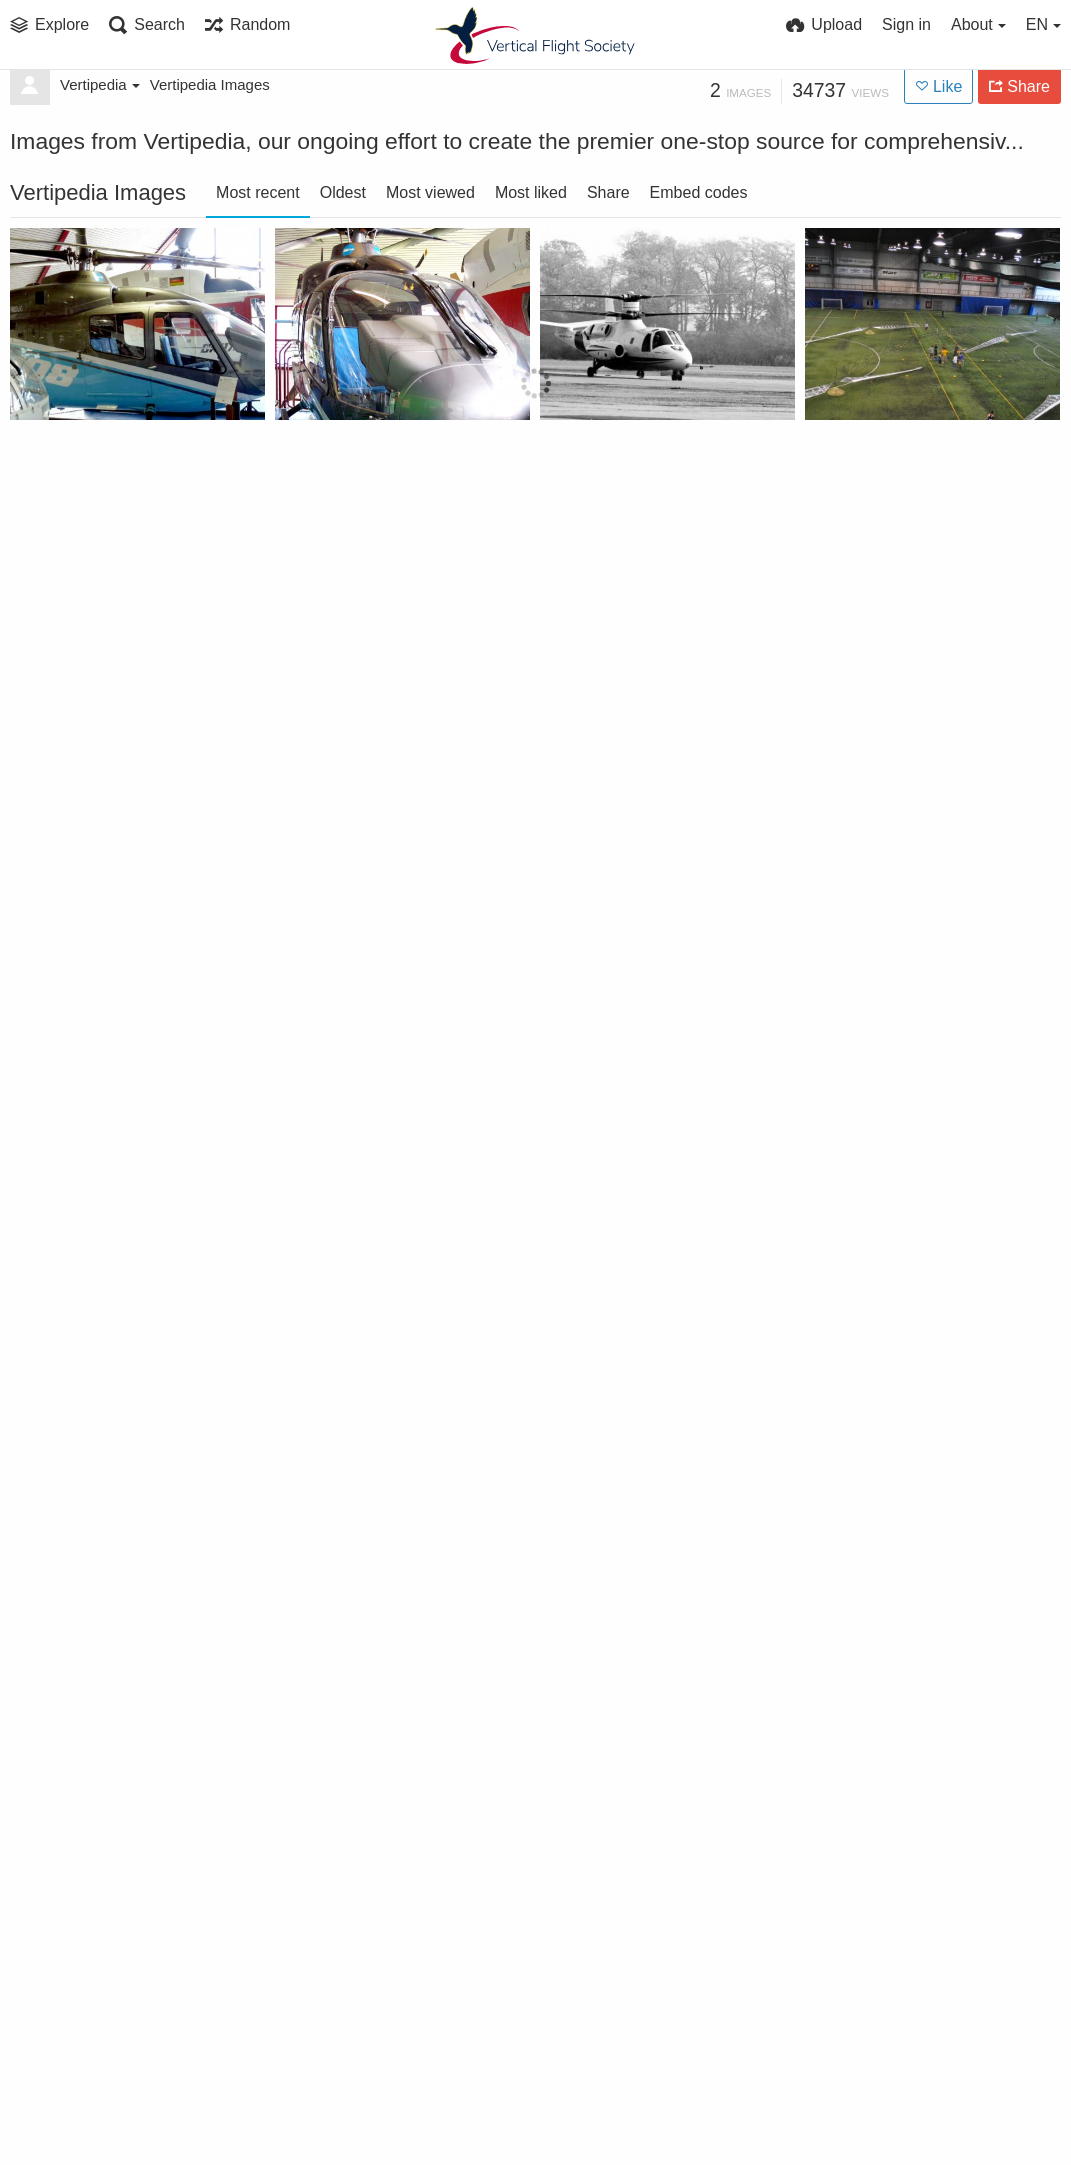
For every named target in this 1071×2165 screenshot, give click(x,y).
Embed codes (699, 192)
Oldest (343, 192)
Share (608, 192)
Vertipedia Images (210, 84)
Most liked (531, 192)
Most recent (258, 192)
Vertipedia (100, 84)
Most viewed (430, 192)
